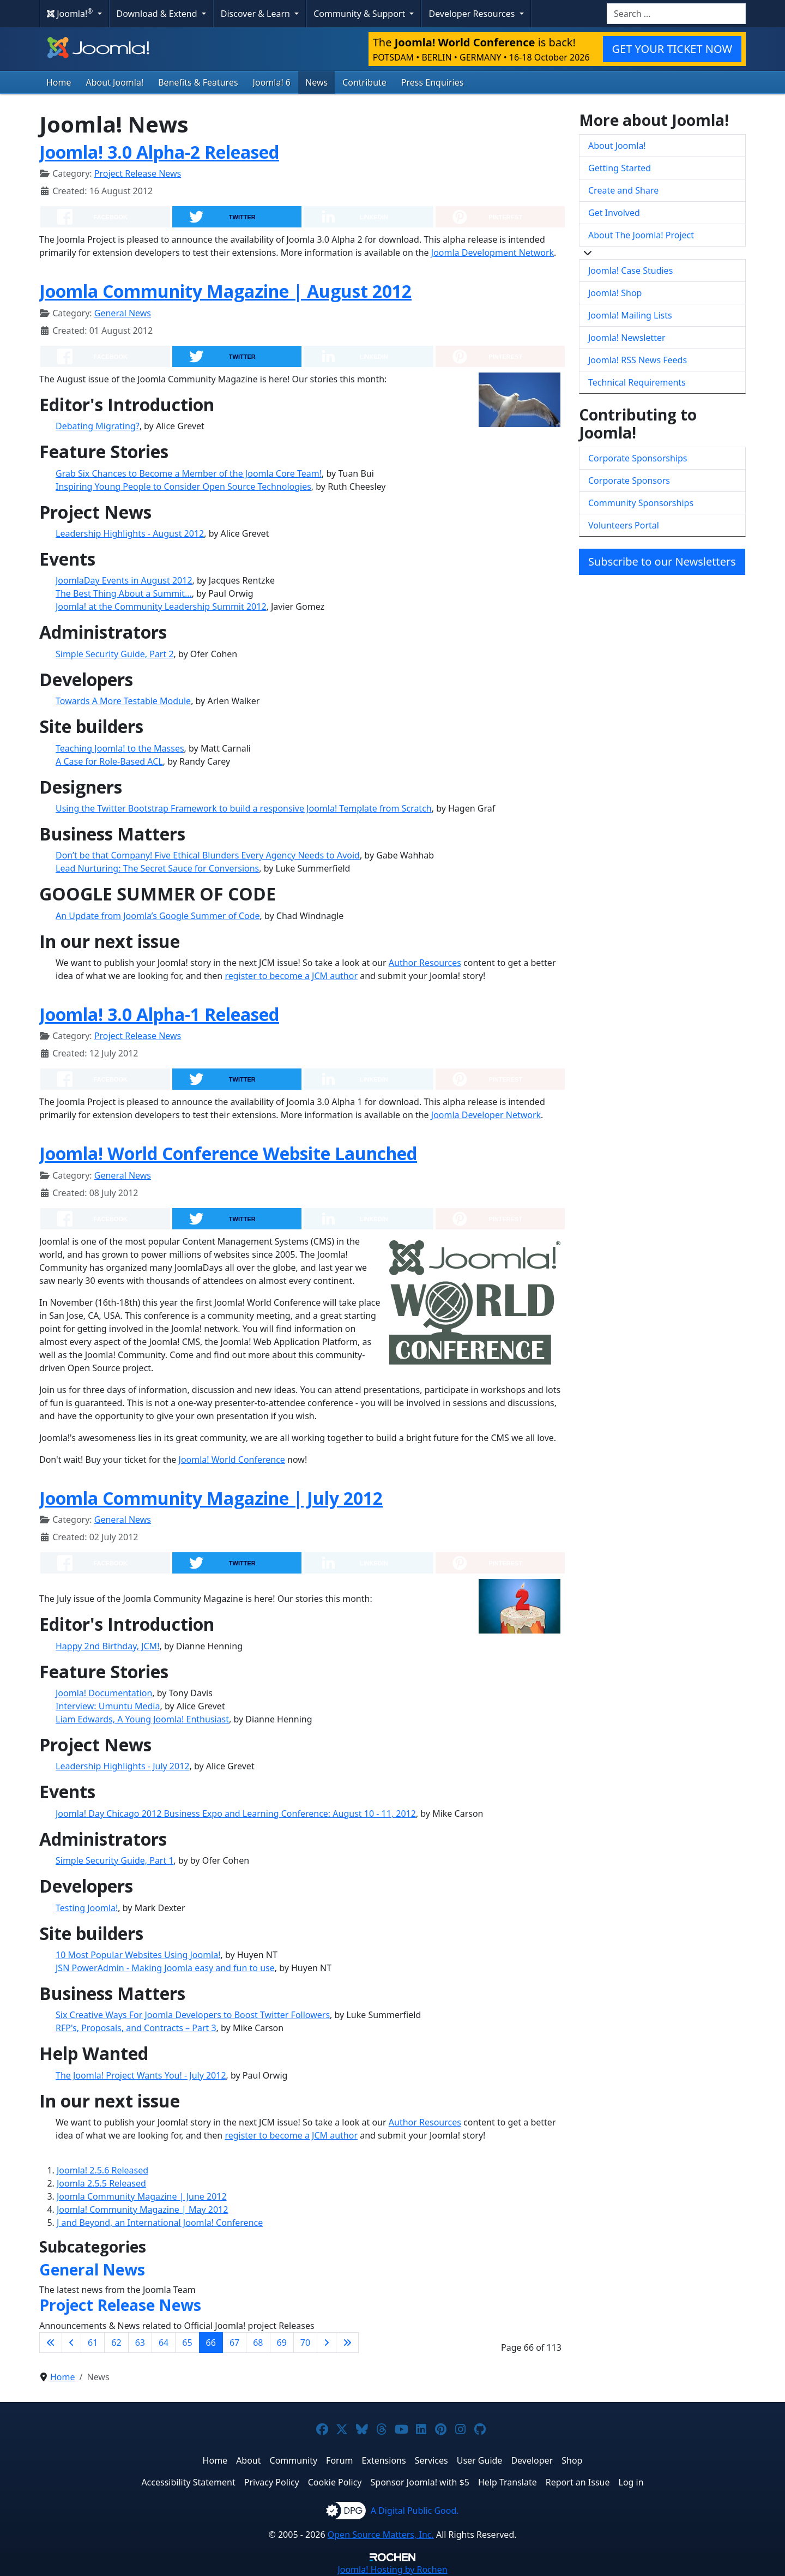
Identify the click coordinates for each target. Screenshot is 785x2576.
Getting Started (619, 168)
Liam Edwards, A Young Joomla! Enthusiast (142, 1719)
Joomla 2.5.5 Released (101, 2183)
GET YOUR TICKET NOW (672, 48)
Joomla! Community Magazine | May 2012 (142, 2209)
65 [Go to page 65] (187, 2343)
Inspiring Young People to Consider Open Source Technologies (183, 487)
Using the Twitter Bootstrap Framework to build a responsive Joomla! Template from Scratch (244, 808)
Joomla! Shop (615, 293)
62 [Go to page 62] (116, 2343)
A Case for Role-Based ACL (109, 761)
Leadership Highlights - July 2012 (122, 1766)
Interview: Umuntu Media (108, 1706)
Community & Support (360, 14)
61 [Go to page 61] (93, 2343)
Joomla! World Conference (232, 1460)
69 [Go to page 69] (282, 2343)
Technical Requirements (637, 382)
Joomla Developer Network (486, 1115)
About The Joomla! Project (641, 235)
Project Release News (137, 173)
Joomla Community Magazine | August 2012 (225, 291)
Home (58, 82)
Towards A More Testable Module (123, 701)
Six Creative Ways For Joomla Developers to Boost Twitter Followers (193, 2015)
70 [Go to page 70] (305, 2343)
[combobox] (676, 13)
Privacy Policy (271, 2482)
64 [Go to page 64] (163, 2343)
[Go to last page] (347, 2342)
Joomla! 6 (272, 82)
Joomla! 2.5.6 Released (102, 2170)
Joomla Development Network (492, 253)
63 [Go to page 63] (140, 2343)
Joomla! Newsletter (627, 338)
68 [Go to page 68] (258, 2343)
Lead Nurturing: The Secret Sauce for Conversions (157, 868)
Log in (631, 2482)
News (316, 82)
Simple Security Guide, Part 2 (115, 654)
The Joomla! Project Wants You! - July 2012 (141, 2075)
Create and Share (623, 190)
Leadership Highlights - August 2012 (130, 533)
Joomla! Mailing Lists (630, 315)
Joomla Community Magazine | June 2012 (142, 2196)
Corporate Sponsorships (637, 458)
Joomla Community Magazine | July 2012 (211, 1498)
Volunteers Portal (623, 525)
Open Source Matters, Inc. (381, 2535)
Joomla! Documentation (104, 1693)
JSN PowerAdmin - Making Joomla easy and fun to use (165, 1968)
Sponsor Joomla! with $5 (420, 2482)
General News (122, 313)
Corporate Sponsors (629, 481)
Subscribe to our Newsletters (662, 561)
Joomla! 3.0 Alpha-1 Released (159, 1014)
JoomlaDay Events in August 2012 (124, 580)
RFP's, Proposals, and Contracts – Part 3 (136, 2028)
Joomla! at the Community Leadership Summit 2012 (161, 607)
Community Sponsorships (640, 503)
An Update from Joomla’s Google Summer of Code (158, 916)
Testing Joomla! (87, 1908)
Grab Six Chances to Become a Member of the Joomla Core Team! (189, 473)
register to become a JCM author (291, 976)
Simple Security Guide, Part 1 (115, 1860)
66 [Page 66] (211, 2343)
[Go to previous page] (71, 2342)
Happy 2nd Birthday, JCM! (107, 1646)
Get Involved (614, 213)
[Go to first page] (50, 2342)
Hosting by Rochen (392, 2569)
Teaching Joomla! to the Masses (120, 748)
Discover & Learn (256, 14)
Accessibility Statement (188, 2482)
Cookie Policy (335, 2482)
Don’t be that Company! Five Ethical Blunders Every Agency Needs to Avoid (208, 855)
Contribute (364, 82)
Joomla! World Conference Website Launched (228, 1153)
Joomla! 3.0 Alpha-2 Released (159, 152)
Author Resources (425, 963)
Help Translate (507, 2482)
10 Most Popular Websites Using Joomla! (138, 1955)
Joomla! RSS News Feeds (637, 360)
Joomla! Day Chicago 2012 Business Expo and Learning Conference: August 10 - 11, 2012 (236, 1814)
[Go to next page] (326, 2342)
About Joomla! (115, 82)
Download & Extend (158, 14)
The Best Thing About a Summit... (124, 593)
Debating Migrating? (98, 426)
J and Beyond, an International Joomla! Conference (160, 2223)
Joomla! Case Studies (630, 271)
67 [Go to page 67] (234, 2343)
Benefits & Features (198, 82)
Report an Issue (578, 2482)
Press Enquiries (432, 82)
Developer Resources (472, 14)
